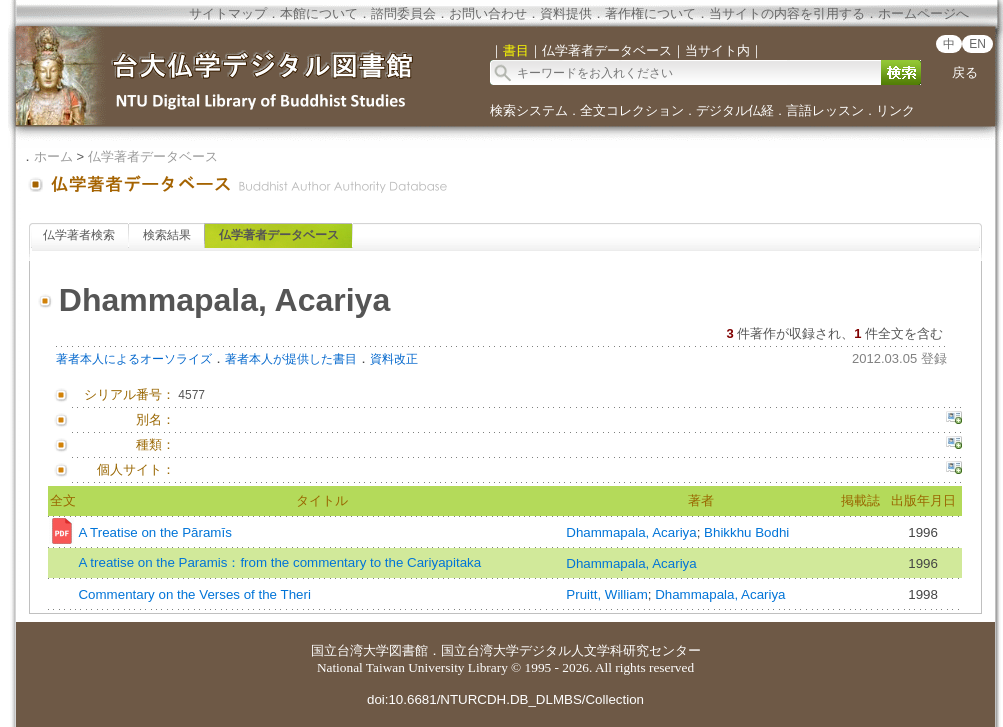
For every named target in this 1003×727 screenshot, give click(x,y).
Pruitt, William (606, 594)
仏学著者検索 (79, 235)
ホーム (53, 156)
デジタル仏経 (735, 110)
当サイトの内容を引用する (787, 13)
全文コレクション (632, 110)
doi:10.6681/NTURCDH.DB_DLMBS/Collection (505, 699)
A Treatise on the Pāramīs (154, 532)
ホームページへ (923, 13)
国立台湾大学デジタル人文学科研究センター (571, 650)
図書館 (408, 650)
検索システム (529, 110)
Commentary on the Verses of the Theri (194, 594)
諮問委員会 (403, 13)
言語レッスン (825, 110)
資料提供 (566, 13)
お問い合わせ (488, 13)
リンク (895, 110)
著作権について (650, 13)
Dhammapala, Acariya (631, 532)
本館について (319, 13)
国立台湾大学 (350, 650)
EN (977, 44)
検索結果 (167, 235)
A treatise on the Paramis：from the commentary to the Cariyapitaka (279, 562)
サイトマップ (228, 13)
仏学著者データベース (153, 156)
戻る (965, 72)
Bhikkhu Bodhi (746, 532)
